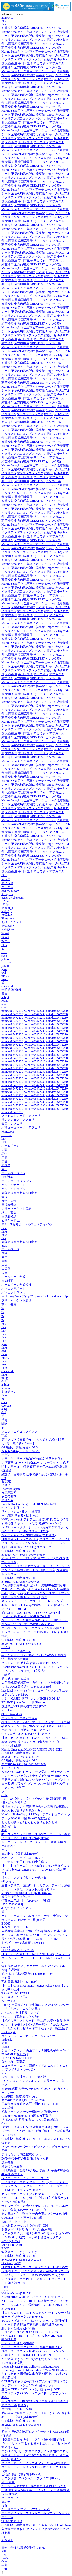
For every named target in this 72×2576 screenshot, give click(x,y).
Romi (4, 2286)
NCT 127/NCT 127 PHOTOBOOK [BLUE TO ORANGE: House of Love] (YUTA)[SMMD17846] (32, 2334)
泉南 (4, 1169)
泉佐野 (5, 1165)
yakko (5, 959)
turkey (5, 975)
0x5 (3, 1412)
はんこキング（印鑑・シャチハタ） (25, 1877)
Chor (4, 2123)
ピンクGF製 (53, 27)
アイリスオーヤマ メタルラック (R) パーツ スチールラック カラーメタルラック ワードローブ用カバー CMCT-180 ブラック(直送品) (35, 2186)
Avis (4, 2554)
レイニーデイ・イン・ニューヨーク (25, 2178)
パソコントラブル (13, 1188)
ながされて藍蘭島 (13, 2061)
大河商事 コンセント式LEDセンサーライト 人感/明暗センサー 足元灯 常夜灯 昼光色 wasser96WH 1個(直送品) (35, 1466)
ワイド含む (8, 2134)
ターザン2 (8, 2000)
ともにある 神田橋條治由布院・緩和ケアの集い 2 (34, 2373)
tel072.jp (6, 911)
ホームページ (10, 1145)
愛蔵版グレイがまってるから (20, 2252)
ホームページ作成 (13, 1173)
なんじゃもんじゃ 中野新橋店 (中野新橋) (28, 1535)
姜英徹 (40, 35)
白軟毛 (5, 1674)
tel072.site (7, 925)
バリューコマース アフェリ (20, 1127)
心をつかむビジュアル (16, 1908)
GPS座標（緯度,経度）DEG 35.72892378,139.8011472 (36, 2138)
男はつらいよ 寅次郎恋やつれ (21, 2154)
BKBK (5, 2544)
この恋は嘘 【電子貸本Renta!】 (22, 2474)
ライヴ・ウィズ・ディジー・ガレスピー (28, 2035)
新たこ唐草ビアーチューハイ (36, 31)
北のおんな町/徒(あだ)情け (19, 2328)
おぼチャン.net (11, 922)
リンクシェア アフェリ (17, 1119)
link (3, 21)
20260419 (7, 17)
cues (4, 1402)
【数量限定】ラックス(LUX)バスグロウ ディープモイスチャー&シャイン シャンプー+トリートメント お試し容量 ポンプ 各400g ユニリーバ (35, 1543)
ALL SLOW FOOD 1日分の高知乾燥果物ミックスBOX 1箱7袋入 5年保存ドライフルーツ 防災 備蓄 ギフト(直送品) (35, 2490)
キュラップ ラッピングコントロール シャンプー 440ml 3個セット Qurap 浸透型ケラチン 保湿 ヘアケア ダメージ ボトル (35, 1605)
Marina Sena (9, 31)
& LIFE (6, 1481)
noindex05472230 (12, 1010)
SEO (4, 1142)
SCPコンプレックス (30, 39)
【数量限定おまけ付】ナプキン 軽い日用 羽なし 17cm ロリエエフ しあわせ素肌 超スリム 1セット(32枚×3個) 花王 (35, 2443)
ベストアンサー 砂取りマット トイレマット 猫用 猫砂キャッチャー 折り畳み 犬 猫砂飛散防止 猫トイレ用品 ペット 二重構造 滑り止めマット (35, 1726)
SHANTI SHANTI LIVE (16, 2058)
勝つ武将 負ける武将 (15, 1678)
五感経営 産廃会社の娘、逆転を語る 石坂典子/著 (33, 1931)
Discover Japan (10, 1488)
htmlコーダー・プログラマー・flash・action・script (34, 1296)
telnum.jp (7, 907)
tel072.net (7, 914)
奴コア (5, 941)
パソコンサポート (13, 1185)
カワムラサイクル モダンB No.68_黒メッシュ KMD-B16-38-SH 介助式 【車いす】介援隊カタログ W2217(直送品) (35, 2237)
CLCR (5, 2428)
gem (4, 969)
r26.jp (5, 904)
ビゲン (5, 1454)
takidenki (7, 2039)
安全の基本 (8, 1496)
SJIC (4, 2073)
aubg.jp (5, 997)
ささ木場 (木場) (11, 1745)
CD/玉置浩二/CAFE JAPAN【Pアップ (25, 1734)
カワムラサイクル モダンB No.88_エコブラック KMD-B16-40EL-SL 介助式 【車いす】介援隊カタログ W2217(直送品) (35, 2197)
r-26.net (6, 901)
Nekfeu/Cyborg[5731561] (16, 2293)
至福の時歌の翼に (23, 35)
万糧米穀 (7, 2540)
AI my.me (7, 894)
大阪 (4, 1149)
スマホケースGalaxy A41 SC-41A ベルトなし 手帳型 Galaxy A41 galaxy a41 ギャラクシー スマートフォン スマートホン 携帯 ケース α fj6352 (35, 1593)
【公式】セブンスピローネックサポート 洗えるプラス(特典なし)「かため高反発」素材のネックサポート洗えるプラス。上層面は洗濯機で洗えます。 (35, 2271)
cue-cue (6, 1405)
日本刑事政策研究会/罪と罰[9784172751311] (30, 2103)
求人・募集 (8, 1212)
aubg (4, 1408)
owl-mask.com (10, 890)
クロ (4, 1791)
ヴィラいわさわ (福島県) (17, 2343)
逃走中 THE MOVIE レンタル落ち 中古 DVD (30, 2389)
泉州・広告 (8, 1200)
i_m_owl (6, 962)
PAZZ (5, 2558)
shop (4, 1004)
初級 (4, 1830)
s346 (4, 952)
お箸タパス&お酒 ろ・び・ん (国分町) (26, 2229)
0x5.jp (5, 1381)
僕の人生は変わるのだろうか (20, 2016)
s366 (4, 955)
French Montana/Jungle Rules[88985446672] (28, 1504)
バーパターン (10, 2498)
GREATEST (37, 27)
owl (3, 972)
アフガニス (56, 43)
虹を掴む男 (8, 2339)
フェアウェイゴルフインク (19, 1431)
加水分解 (7, 2162)
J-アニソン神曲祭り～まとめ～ (22, 2012)
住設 (4, 875)
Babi (4, 2536)
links (4, 1228)
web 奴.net (8, 929)
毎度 (4, 1196)
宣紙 (4, 1435)
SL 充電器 (8, 2482)
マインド (7, 883)
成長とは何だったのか (16, 1896)
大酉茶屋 (11, 43)
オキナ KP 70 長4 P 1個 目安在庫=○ (24, 1861)
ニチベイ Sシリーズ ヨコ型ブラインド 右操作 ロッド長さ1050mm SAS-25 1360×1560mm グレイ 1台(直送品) (35, 1632)
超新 (4, 2043)
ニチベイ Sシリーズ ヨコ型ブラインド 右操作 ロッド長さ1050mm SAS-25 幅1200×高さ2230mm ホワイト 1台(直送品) (35, 2455)
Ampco (50, 35)
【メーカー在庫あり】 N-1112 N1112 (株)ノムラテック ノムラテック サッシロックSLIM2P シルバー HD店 (35, 1958)
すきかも (7, 1500)
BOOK (5, 1923)
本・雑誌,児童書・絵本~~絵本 (21, 1515)
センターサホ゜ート (14, 1927)
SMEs (5, 2046)
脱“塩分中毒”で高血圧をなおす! (22, 1942)
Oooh (4, 2561)
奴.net (5, 937)
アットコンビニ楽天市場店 (19, 1718)
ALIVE (5, 1946)
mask (4, 979)
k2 (2, 948)
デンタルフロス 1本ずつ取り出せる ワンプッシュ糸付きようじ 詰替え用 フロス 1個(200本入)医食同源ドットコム (35, 1570)
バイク (5, 1647)
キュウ (5, 879)
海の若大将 (8, 2377)
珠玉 (4, 945)
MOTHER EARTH (13, 2245)
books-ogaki (8, 2032)
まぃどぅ (7, 887)
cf (2, 982)
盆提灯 (48, 39)
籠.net (5, 933)
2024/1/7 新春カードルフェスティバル (26, 1224)
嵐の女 (5, 2502)
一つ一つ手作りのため (16, 1651)
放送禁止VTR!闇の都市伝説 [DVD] (24, 1706)
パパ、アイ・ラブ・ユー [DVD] (22, 1857)
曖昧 (4, 1423)
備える (5, 2142)
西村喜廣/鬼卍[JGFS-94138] (19, 1981)
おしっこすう (10, 1767)
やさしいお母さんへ (14, 1507)
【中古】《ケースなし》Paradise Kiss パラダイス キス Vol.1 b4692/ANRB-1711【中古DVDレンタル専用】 (35, 1869)
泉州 (4, 1153)
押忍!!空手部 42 (11, 1714)
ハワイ (5, 1850)
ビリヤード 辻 (10, 1220)
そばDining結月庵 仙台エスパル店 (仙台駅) (29, 2119)
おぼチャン (8, 1391)
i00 (3, 1398)
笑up (4, 993)
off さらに (8, 1881)
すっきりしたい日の (14, 1996)
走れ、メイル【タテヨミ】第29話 (23, 2076)
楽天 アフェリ (11, 1123)
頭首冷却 (7, 27)
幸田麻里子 (25, 43)
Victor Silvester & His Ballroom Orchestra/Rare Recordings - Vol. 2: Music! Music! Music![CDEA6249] (35, 2368)
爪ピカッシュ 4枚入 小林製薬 (20, 1511)
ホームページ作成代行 (16, 1181)
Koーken (6, 1710)
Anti (4, 2568)
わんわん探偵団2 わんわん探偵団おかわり (29, 1822)
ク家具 (5, 1977)
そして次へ (41, 43)
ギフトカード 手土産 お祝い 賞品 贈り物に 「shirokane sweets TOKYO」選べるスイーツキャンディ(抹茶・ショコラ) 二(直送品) (35, 1666)
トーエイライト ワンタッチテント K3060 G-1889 (33, 1842)
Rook (4, 2290)
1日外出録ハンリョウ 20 (17, 1950)
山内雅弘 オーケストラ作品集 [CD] (24, 2225)
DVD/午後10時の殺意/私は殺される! (25, 2158)
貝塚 (4, 1161)
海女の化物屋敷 (11, 2166)
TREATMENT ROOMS (16, 1993)
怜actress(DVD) (11, 2263)
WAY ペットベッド (13, 2221)
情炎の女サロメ (11, 2521)
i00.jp (4, 1000)
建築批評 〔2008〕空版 (16, 2409)
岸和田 (5, 1157)
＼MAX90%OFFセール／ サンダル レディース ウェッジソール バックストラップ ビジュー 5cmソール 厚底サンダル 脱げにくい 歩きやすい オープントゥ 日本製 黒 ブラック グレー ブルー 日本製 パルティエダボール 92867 (35, 1779)
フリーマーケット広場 (16, 1208)
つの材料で (8, 1846)
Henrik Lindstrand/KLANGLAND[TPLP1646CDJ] (32, 1749)
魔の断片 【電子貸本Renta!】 (20, 1853)
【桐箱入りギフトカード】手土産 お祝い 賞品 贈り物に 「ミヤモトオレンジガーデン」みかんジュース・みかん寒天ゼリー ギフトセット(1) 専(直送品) (35, 2024)
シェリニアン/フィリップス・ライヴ (25, 2509)
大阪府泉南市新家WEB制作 (19, 1192)
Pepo (4, 2470)
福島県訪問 (8, 1492)
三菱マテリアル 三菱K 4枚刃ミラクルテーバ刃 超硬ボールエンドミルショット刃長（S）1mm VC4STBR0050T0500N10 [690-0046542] (35, 1889)
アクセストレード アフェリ (20, 1115)
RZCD (5, 2248)
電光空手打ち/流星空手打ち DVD (23, 2547)
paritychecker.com (12, 897)
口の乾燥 (7, 2107)
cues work (7, 986)
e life (4, 1795)
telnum (5, 1388)
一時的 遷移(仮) (11, 989)
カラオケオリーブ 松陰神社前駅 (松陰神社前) (31, 1458)
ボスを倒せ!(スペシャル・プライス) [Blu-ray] (31, 2478)
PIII (3, 2551)
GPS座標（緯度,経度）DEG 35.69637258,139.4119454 (36, 2525)
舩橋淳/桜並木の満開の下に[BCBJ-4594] (27, 1973)
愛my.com (7, 918)
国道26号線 (8, 1204)
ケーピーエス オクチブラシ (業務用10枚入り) (31, 2347)
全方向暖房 (21, 27)
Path (4, 2505)
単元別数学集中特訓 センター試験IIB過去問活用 (33, 1585)
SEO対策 (7, 1177)
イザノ (5, 1485)
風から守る (8, 1826)
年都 (4, 2565)
